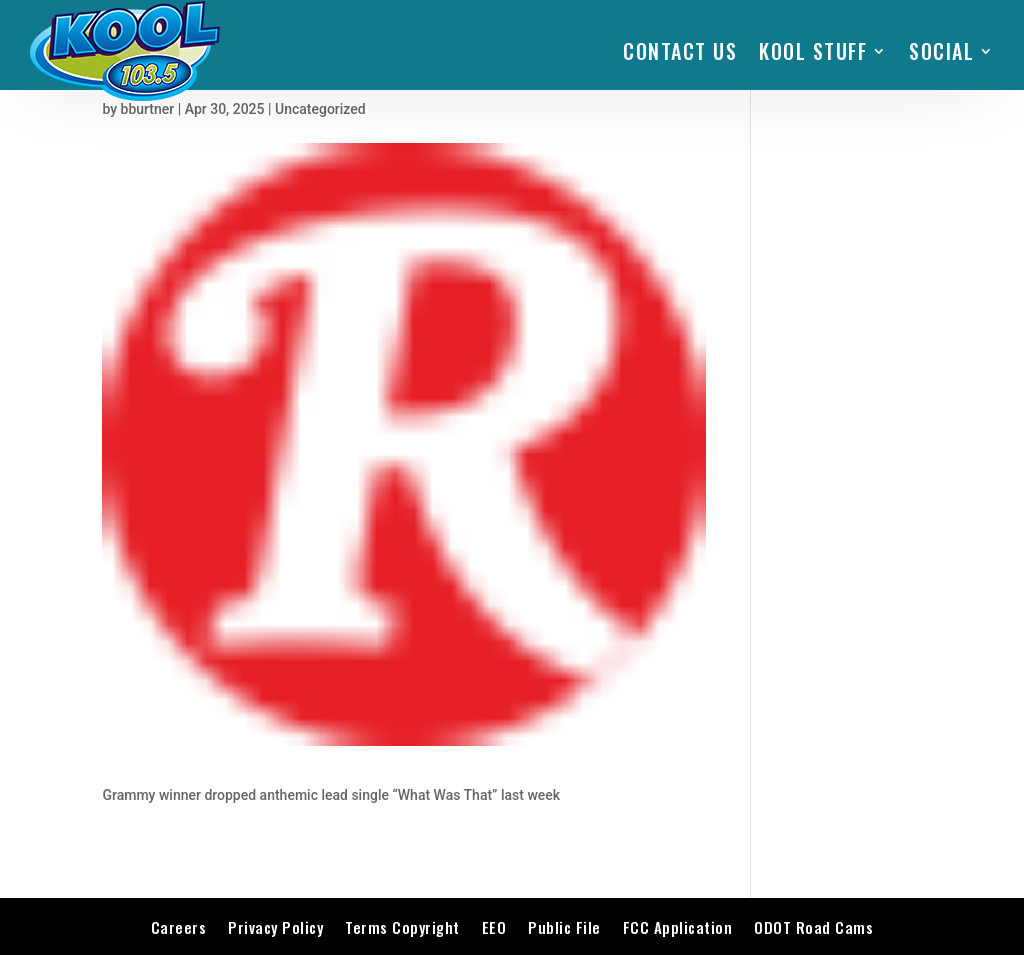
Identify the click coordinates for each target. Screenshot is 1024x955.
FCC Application (678, 927)
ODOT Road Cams (813, 927)
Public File (564, 927)
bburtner (148, 109)
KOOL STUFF (813, 51)
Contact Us (680, 51)
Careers (179, 927)
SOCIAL (941, 51)
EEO (494, 927)
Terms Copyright (402, 927)
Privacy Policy (275, 927)
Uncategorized (320, 109)
